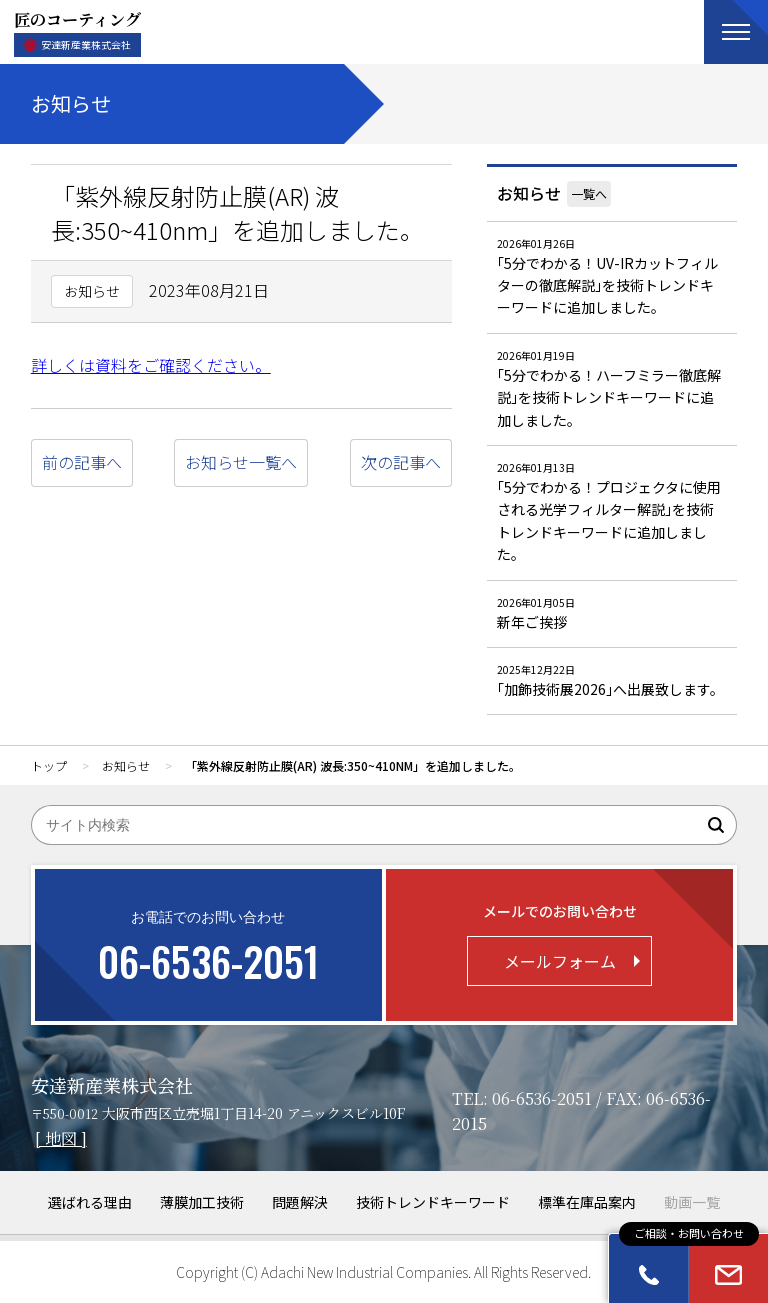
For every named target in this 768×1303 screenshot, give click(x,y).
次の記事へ (401, 462)
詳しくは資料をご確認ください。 (151, 365)
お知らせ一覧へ (241, 462)
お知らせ (529, 193)
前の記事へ (82, 462)
